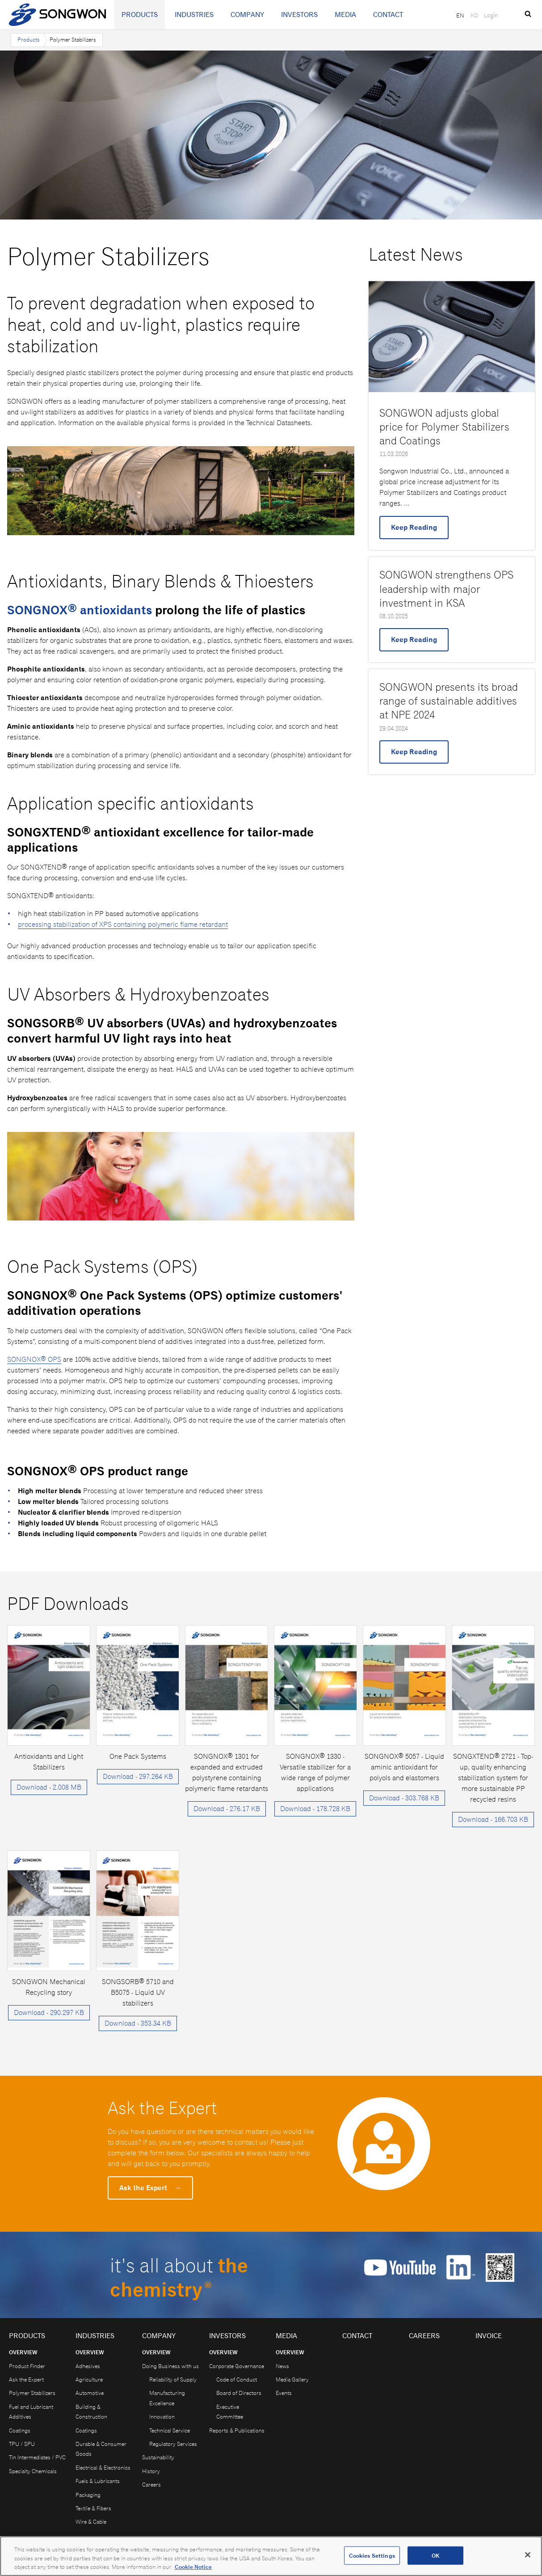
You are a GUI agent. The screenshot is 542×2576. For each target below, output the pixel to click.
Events (284, 2393)
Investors (299, 14)
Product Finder (27, 2366)
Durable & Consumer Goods (101, 2449)
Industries (194, 14)
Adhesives (88, 2366)
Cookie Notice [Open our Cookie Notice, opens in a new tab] (193, 2568)
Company (247, 14)
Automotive (90, 2393)
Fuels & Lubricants (98, 2481)
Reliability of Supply (173, 2379)
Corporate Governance (236, 2366)
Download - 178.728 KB (315, 1808)
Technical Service (169, 2430)
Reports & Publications (237, 2430)
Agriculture (89, 2379)
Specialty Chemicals (33, 2471)
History (151, 2471)
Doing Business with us (170, 2366)
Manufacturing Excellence (167, 2398)
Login (491, 15)
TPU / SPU (22, 2444)
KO (474, 15)
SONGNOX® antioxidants (79, 610)
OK (435, 2557)
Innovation (162, 2416)
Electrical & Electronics (103, 2467)
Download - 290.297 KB (49, 2012)
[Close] (528, 2556)
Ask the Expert (150, 2187)
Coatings (19, 2430)
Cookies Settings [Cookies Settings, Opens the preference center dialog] (372, 2557)
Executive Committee (229, 2411)
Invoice (488, 2335)
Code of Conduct (236, 2379)
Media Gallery (292, 2379)
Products (140, 14)
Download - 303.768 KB (404, 1798)
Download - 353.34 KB (138, 2023)
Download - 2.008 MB (49, 1787)
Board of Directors (238, 2393)
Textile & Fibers (93, 2508)
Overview (23, 2352)
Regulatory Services (173, 2444)
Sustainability (158, 2457)
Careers (151, 2484)
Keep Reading (414, 527)
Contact (388, 14)
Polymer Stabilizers (32, 2393)
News (282, 2366)
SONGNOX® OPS (34, 1359)
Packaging (88, 2495)
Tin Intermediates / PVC (37, 2457)
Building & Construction (91, 2411)
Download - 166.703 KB (493, 1819)
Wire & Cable (91, 2521)
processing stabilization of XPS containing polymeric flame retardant (123, 924)
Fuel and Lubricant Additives (31, 2411)
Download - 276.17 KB (226, 1808)
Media (345, 14)
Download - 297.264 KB (138, 1776)
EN (460, 15)
